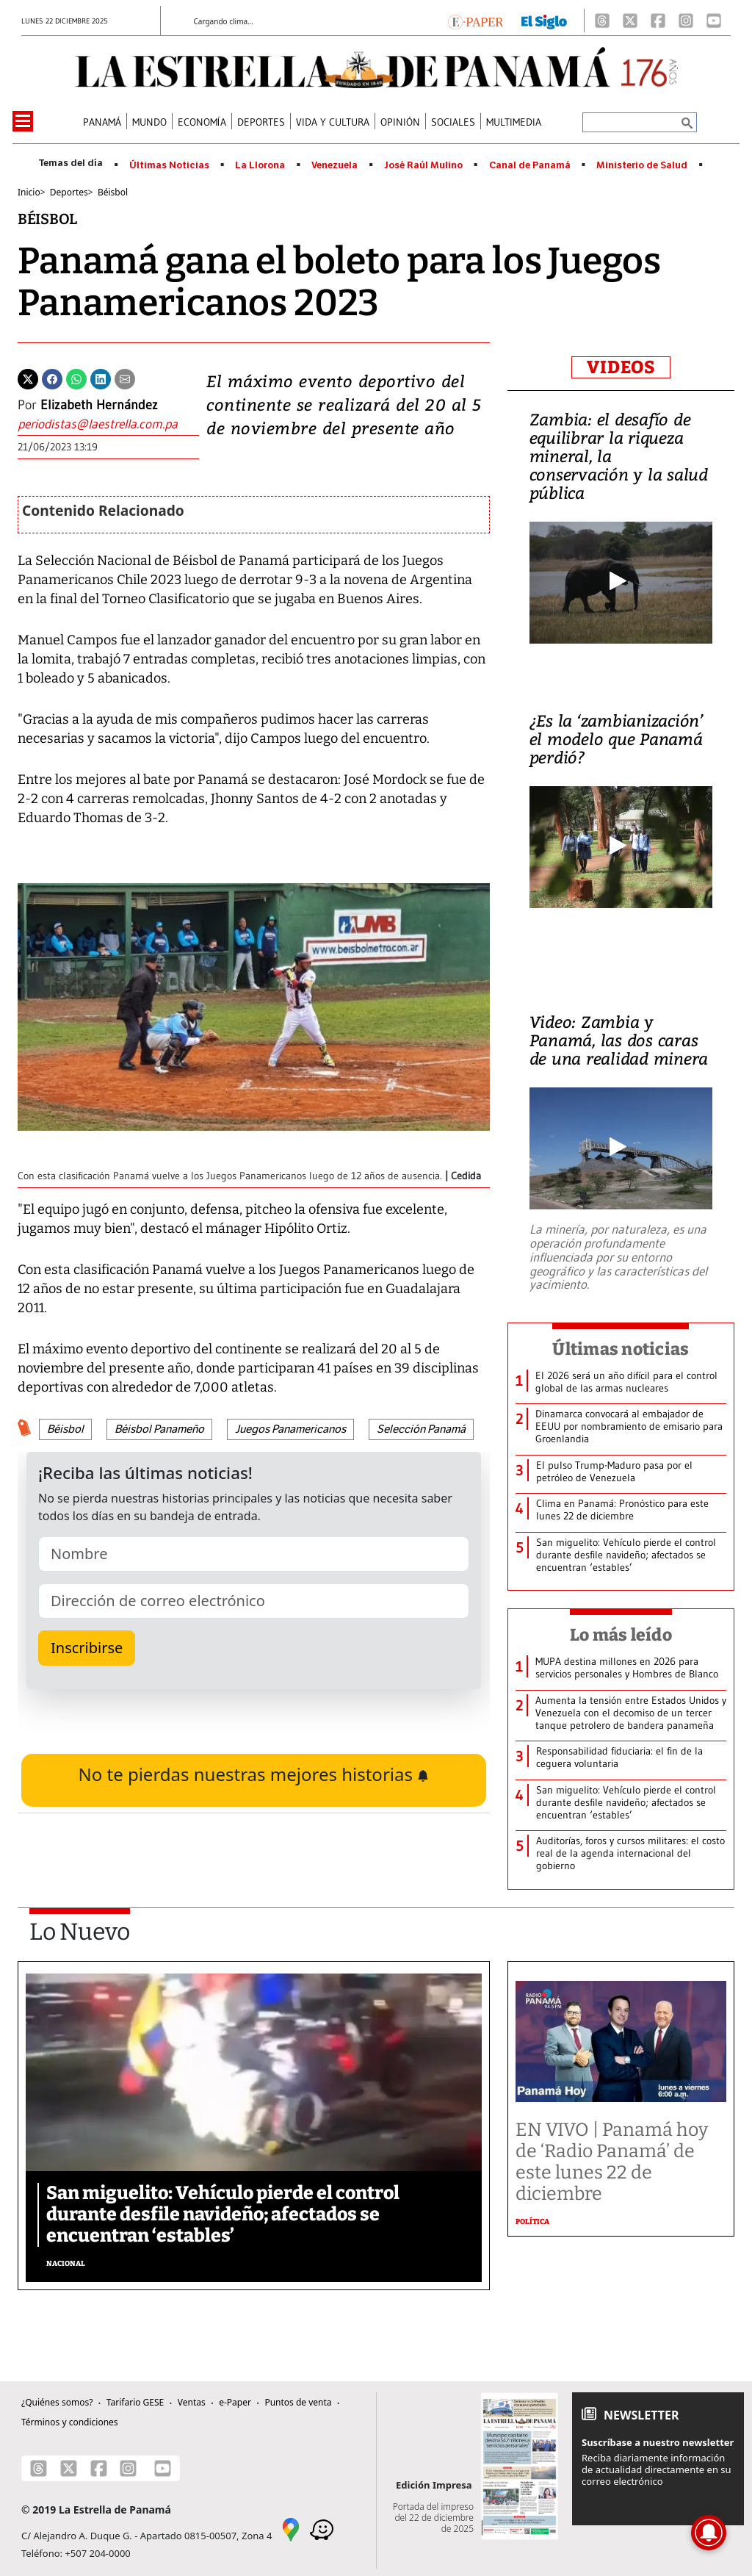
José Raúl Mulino (423, 165)
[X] (630, 20)
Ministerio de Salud (641, 165)
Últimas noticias (620, 1349)
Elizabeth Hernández (99, 405)
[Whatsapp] (76, 378)
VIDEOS (621, 367)
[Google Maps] (291, 2529)
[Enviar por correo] (125, 378)
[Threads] (602, 20)
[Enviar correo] (108, 424)
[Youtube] (714, 20)
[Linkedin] (100, 378)
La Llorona (260, 165)
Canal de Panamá (530, 165)
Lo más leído (621, 1635)
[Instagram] (686, 20)
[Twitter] (28, 378)
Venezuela (334, 165)
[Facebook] (658, 20)
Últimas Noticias (169, 165)
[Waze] (321, 2529)
